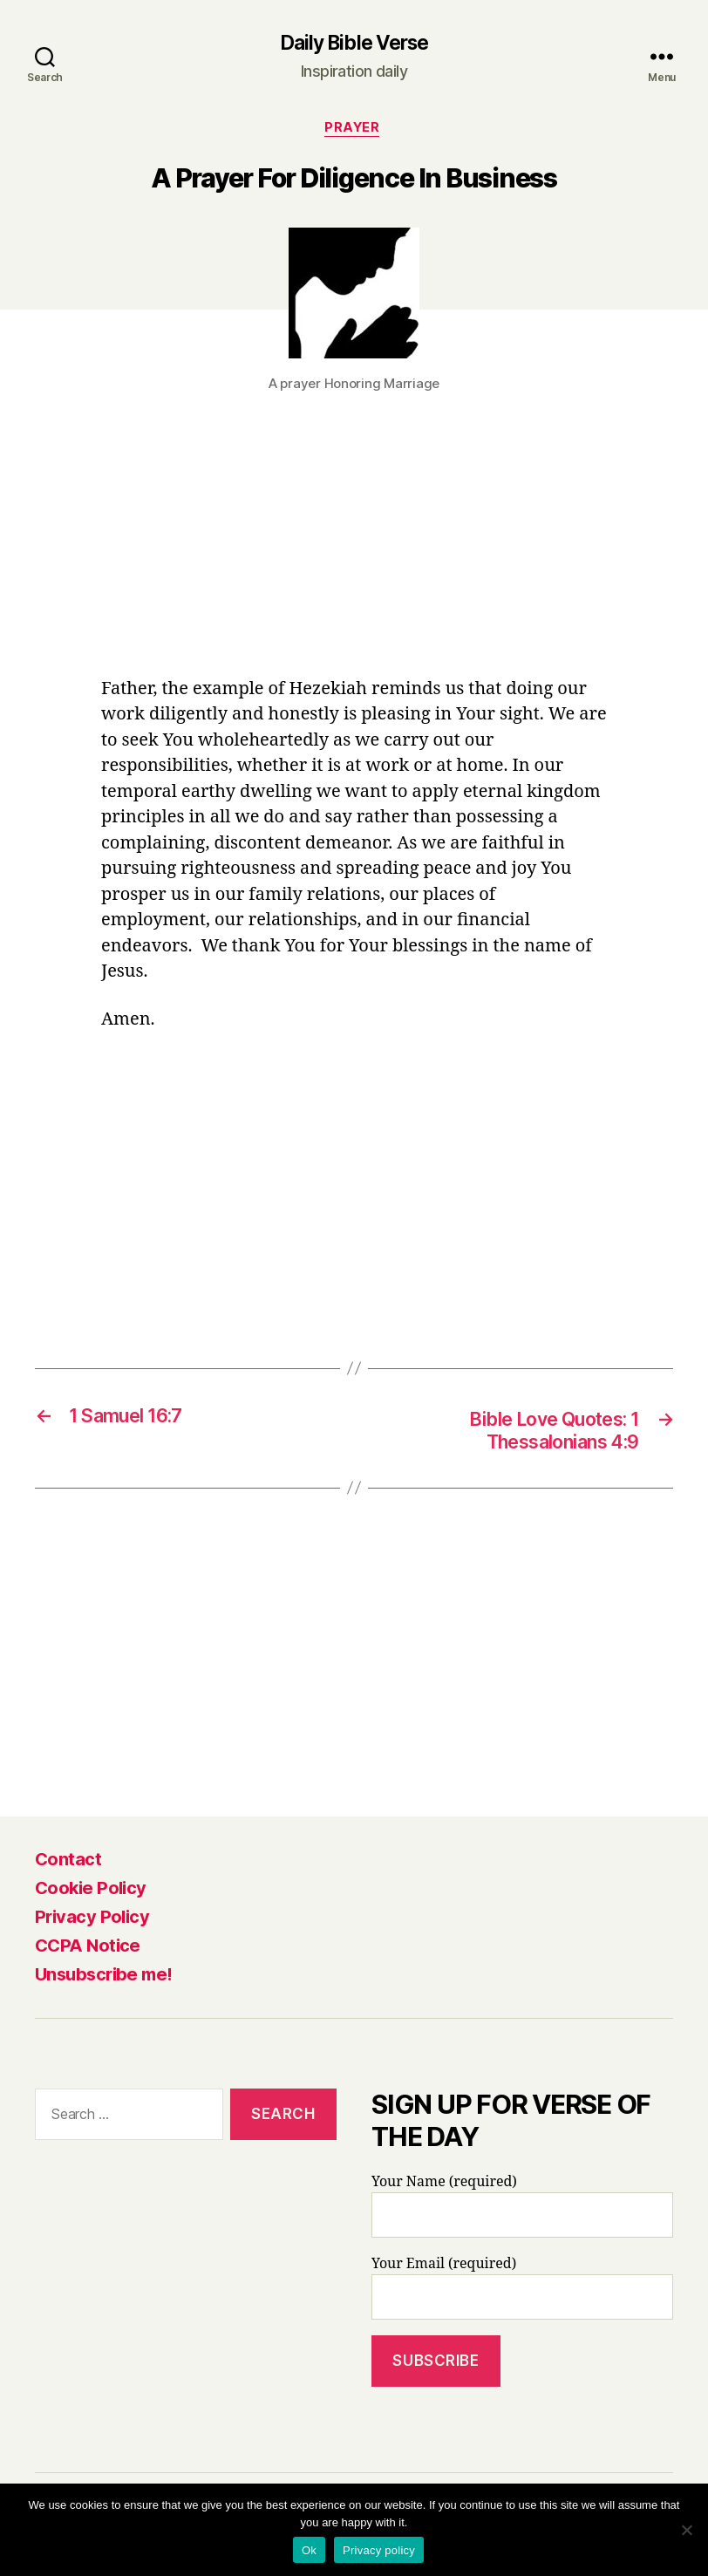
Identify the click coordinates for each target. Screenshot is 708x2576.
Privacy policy (379, 2550)
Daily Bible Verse (354, 43)
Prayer (354, 131)
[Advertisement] (354, 550)
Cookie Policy (90, 1893)
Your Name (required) (522, 2210)
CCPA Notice (87, 1950)
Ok (309, 2550)
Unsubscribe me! (104, 1979)
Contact (68, 1864)
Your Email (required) (522, 2292)
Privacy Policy (92, 1922)
